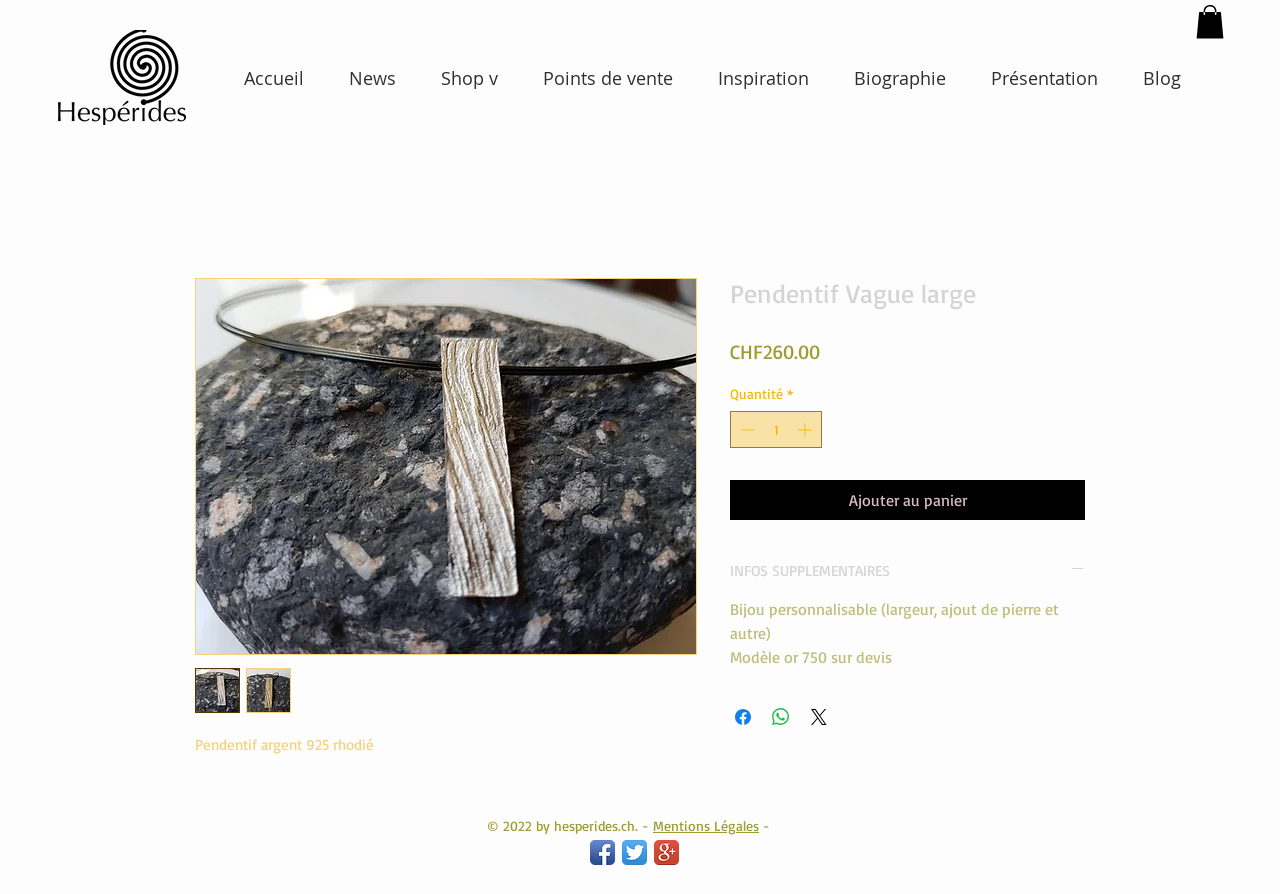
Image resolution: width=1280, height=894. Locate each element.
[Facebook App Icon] (602, 852)
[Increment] (806, 429)
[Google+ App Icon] (666, 852)
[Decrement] (745, 429)
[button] (1210, 21)
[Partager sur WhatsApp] (781, 717)
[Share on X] (819, 717)
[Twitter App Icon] (634, 852)
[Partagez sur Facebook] (743, 717)
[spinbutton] (776, 429)
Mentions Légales (706, 825)
